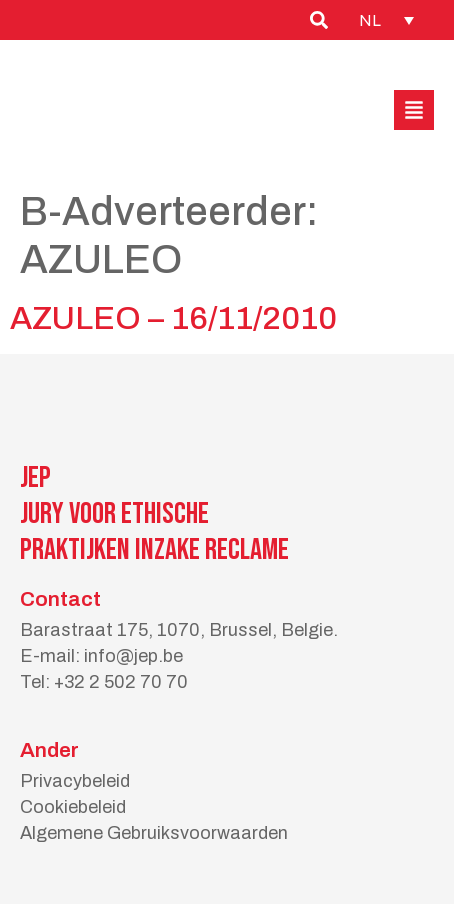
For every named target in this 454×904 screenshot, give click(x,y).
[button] (414, 110)
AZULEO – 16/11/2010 (173, 318)
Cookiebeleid (73, 807)
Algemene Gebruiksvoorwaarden (154, 833)
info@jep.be (133, 656)
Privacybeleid (75, 781)
